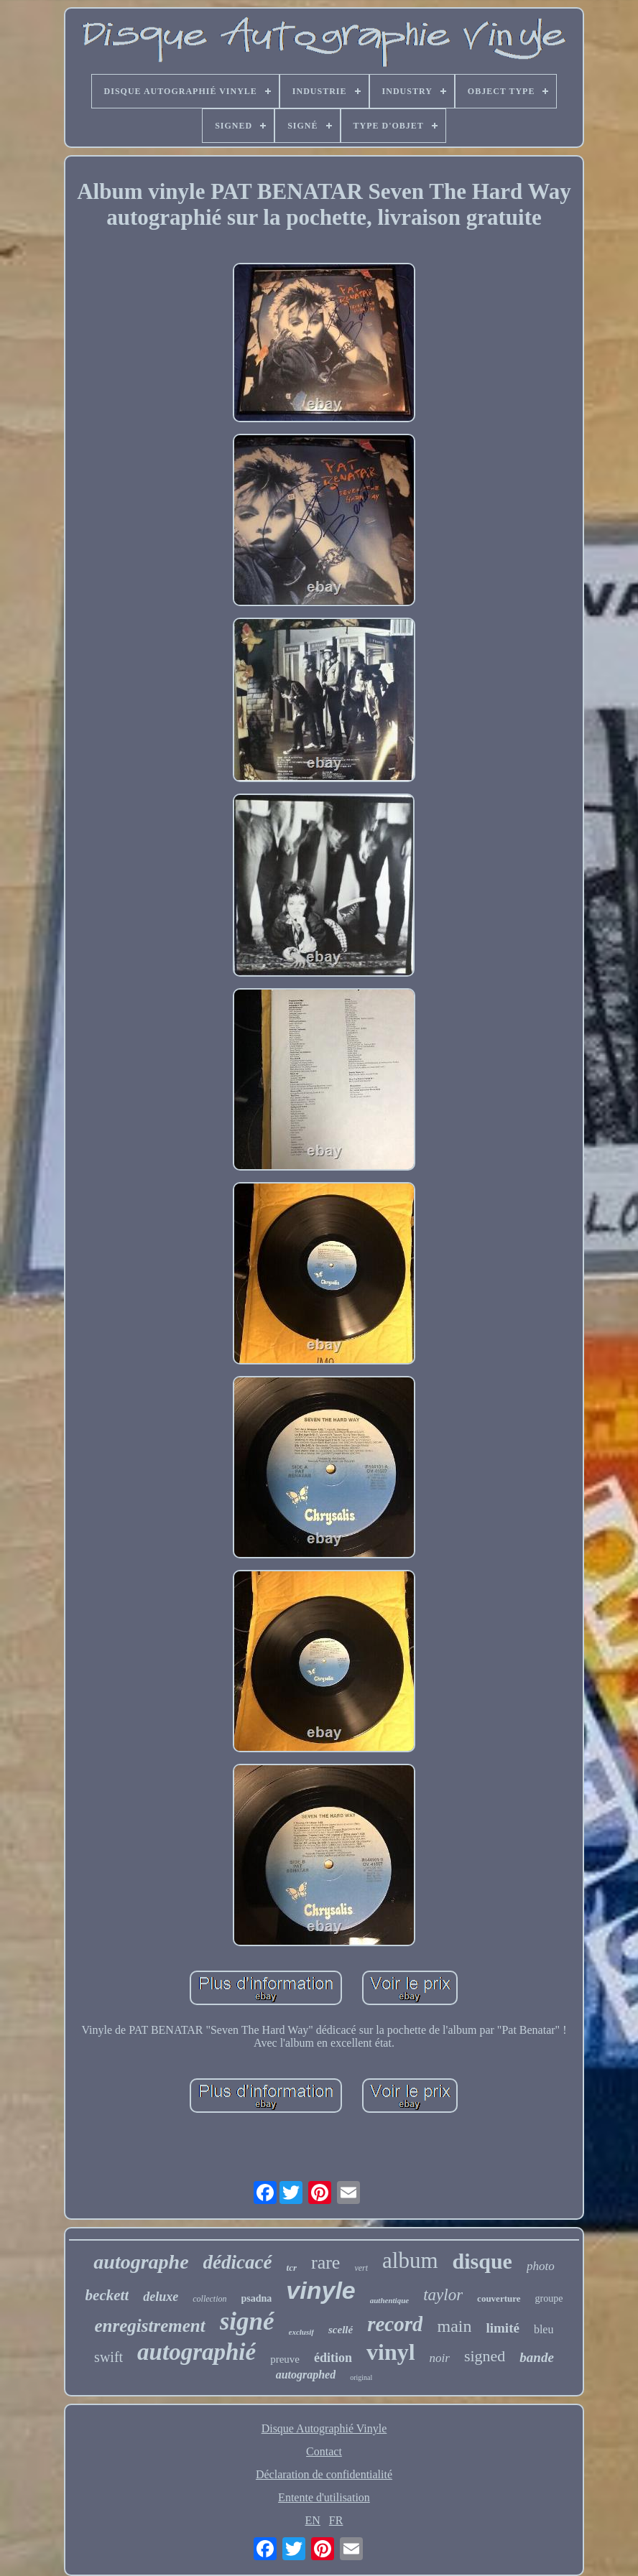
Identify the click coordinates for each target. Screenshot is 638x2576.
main (454, 2326)
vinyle (320, 2290)
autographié (196, 2352)
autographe (140, 2262)
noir (440, 2358)
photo (541, 2266)
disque (482, 2261)
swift (108, 2357)
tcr (292, 2267)
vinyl (390, 2352)
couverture (498, 2298)
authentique (389, 2300)
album (410, 2260)
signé (247, 2321)
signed (484, 2356)
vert (361, 2268)
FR (336, 2520)
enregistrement (150, 2325)
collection (209, 2299)
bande (536, 2357)
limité (502, 2327)
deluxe (160, 2296)
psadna (256, 2298)
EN (312, 2520)
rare (325, 2262)
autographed (306, 2374)
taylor (443, 2295)
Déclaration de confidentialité (324, 2474)
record (394, 2323)
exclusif (301, 2332)
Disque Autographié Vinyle (324, 2428)
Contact (324, 2451)
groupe (549, 2298)
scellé (340, 2329)
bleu (544, 2329)
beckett (107, 2295)
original (361, 2377)
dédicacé (237, 2262)
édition (333, 2358)
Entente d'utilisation (324, 2497)
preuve (285, 2359)
